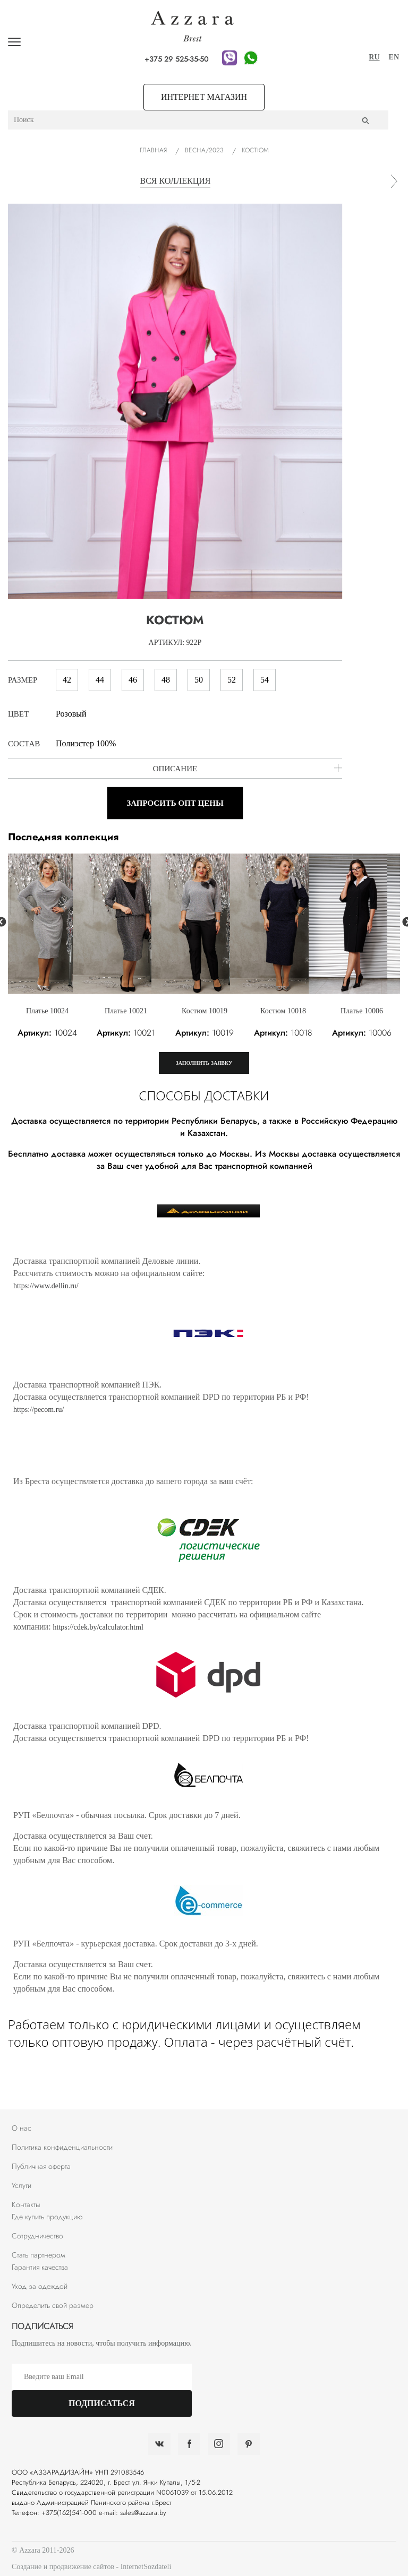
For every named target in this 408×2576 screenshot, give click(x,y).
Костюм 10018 (283, 1011)
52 (228, 679)
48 (162, 679)
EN (394, 57)
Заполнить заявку (204, 1063)
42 (63, 679)
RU (374, 57)
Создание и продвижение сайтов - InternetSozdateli (91, 2567)
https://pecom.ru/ (38, 1410)
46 (129, 679)
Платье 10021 (126, 1011)
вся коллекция (175, 180)
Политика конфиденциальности (62, 2147)
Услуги (21, 2185)
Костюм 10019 (204, 1011)
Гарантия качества (40, 2267)
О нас (21, 2128)
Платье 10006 (362, 1011)
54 (261, 679)
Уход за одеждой (39, 2286)
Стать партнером (38, 2255)
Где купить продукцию (47, 2216)
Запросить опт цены (174, 803)
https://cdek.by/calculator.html (98, 1627)
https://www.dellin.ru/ (46, 1286)
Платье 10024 (47, 1011)
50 (195, 679)
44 (96, 679)
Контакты (26, 2204)
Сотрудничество (37, 2235)
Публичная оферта (41, 2166)
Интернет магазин (204, 96)
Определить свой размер (53, 2305)
